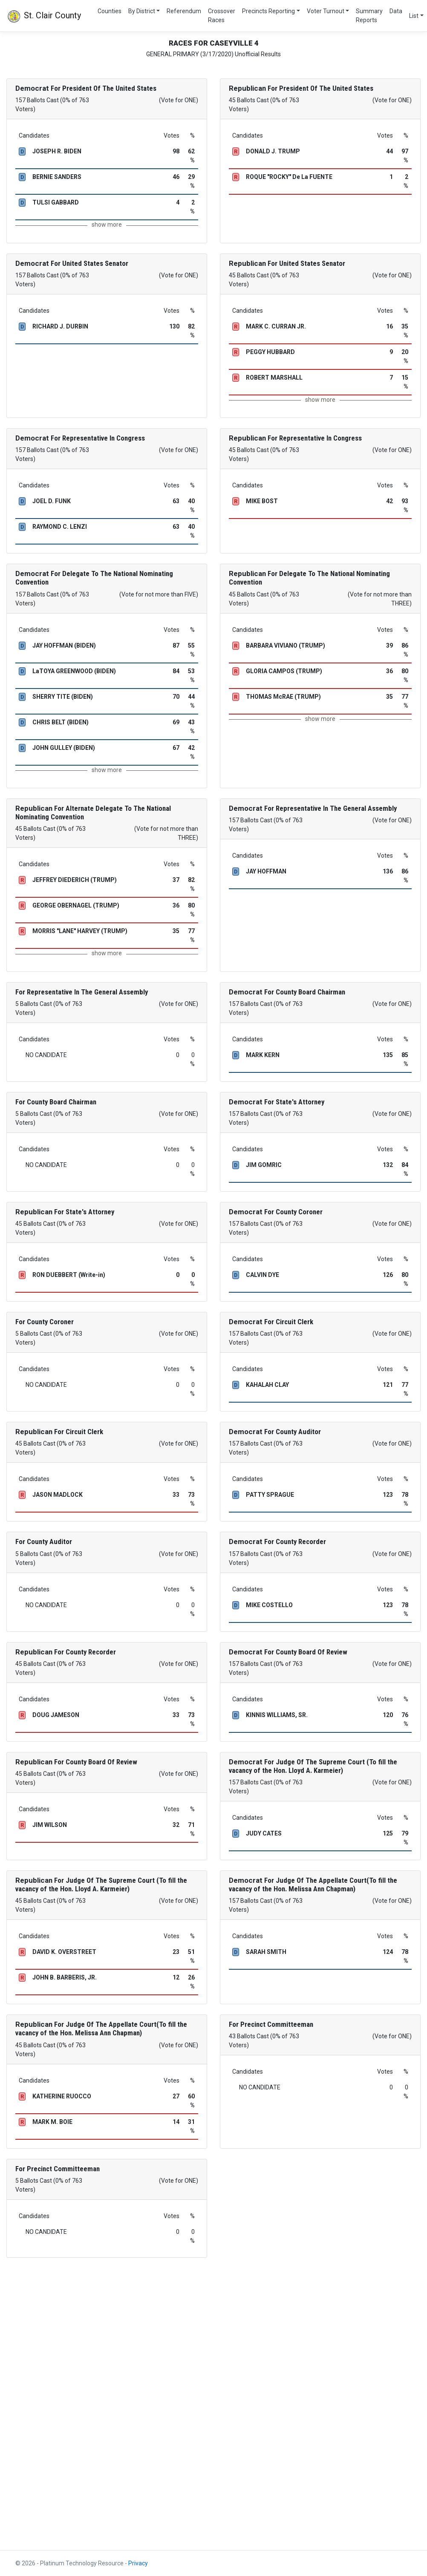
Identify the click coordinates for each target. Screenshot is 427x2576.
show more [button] (107, 224)
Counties (109, 11)
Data (395, 11)
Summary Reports (369, 15)
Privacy (138, 2563)
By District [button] (141, 11)
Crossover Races (221, 15)
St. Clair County (44, 16)
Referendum (184, 11)
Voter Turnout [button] (325, 11)
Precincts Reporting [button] (268, 11)
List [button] (413, 15)
